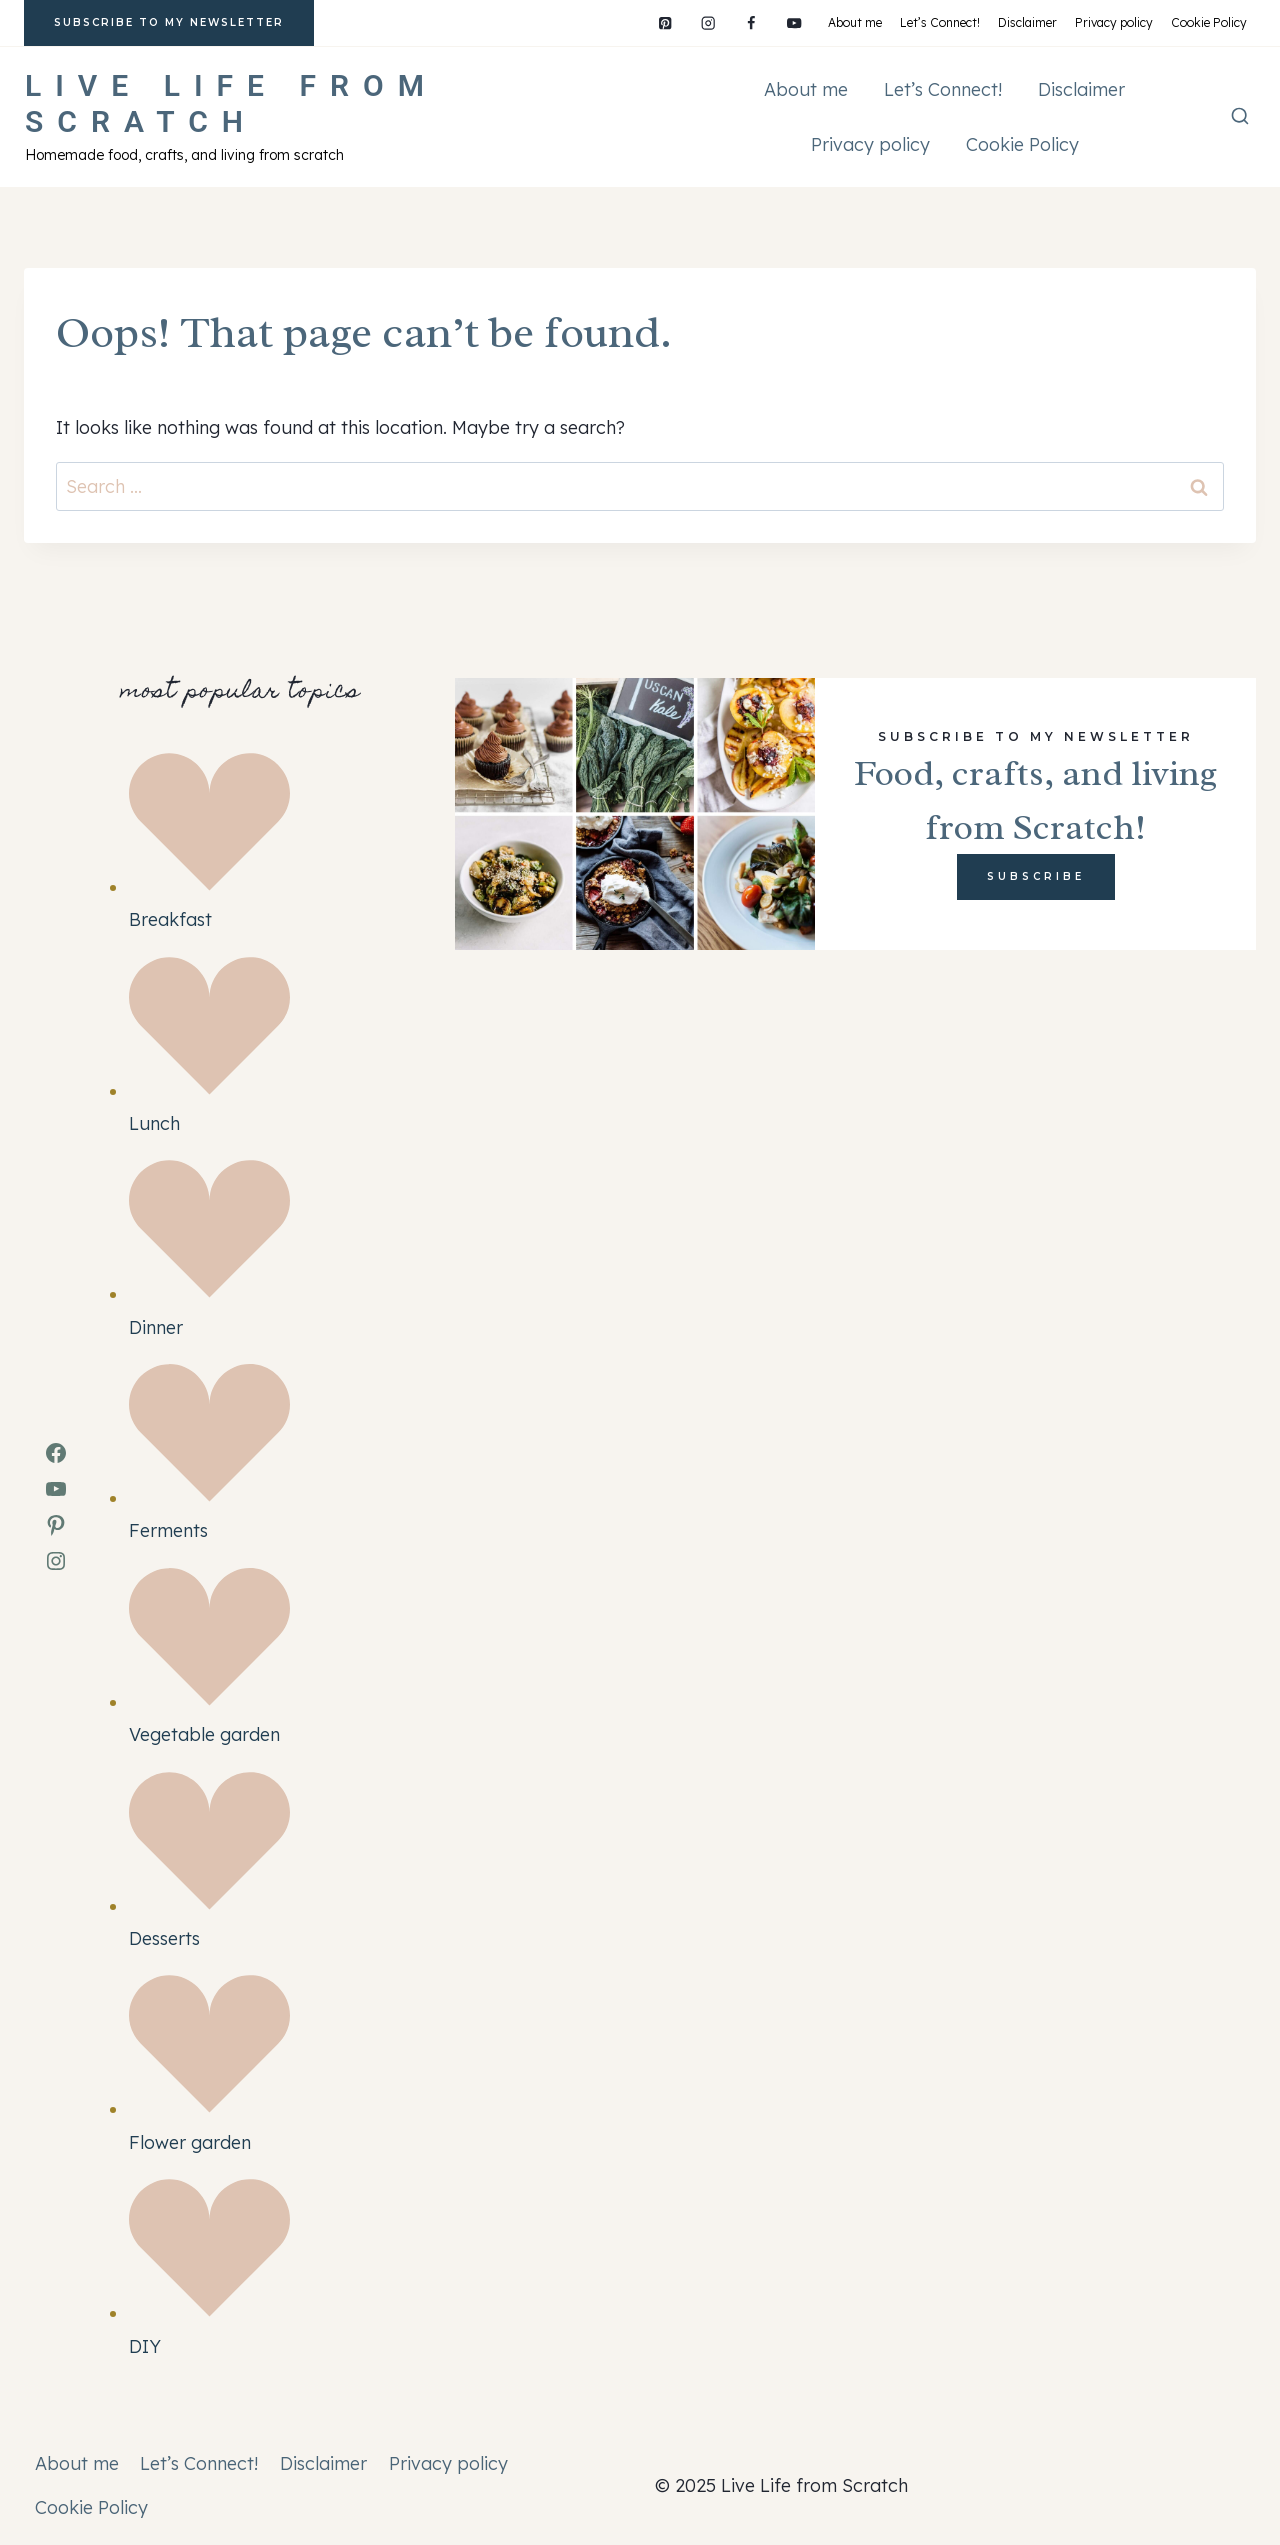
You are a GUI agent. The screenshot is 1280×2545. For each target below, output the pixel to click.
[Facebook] (751, 23)
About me (855, 22)
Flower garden (190, 2142)
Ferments (168, 1530)
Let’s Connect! (940, 22)
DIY (145, 2346)
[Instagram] (708, 23)
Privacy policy (1114, 22)
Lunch (154, 1123)
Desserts (164, 1938)
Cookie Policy (1209, 22)
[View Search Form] (1240, 117)
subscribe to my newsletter (169, 22)
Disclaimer (1027, 22)
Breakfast (170, 919)
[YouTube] (794, 23)
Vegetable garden (204, 1734)
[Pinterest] (665, 23)
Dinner (156, 1327)
